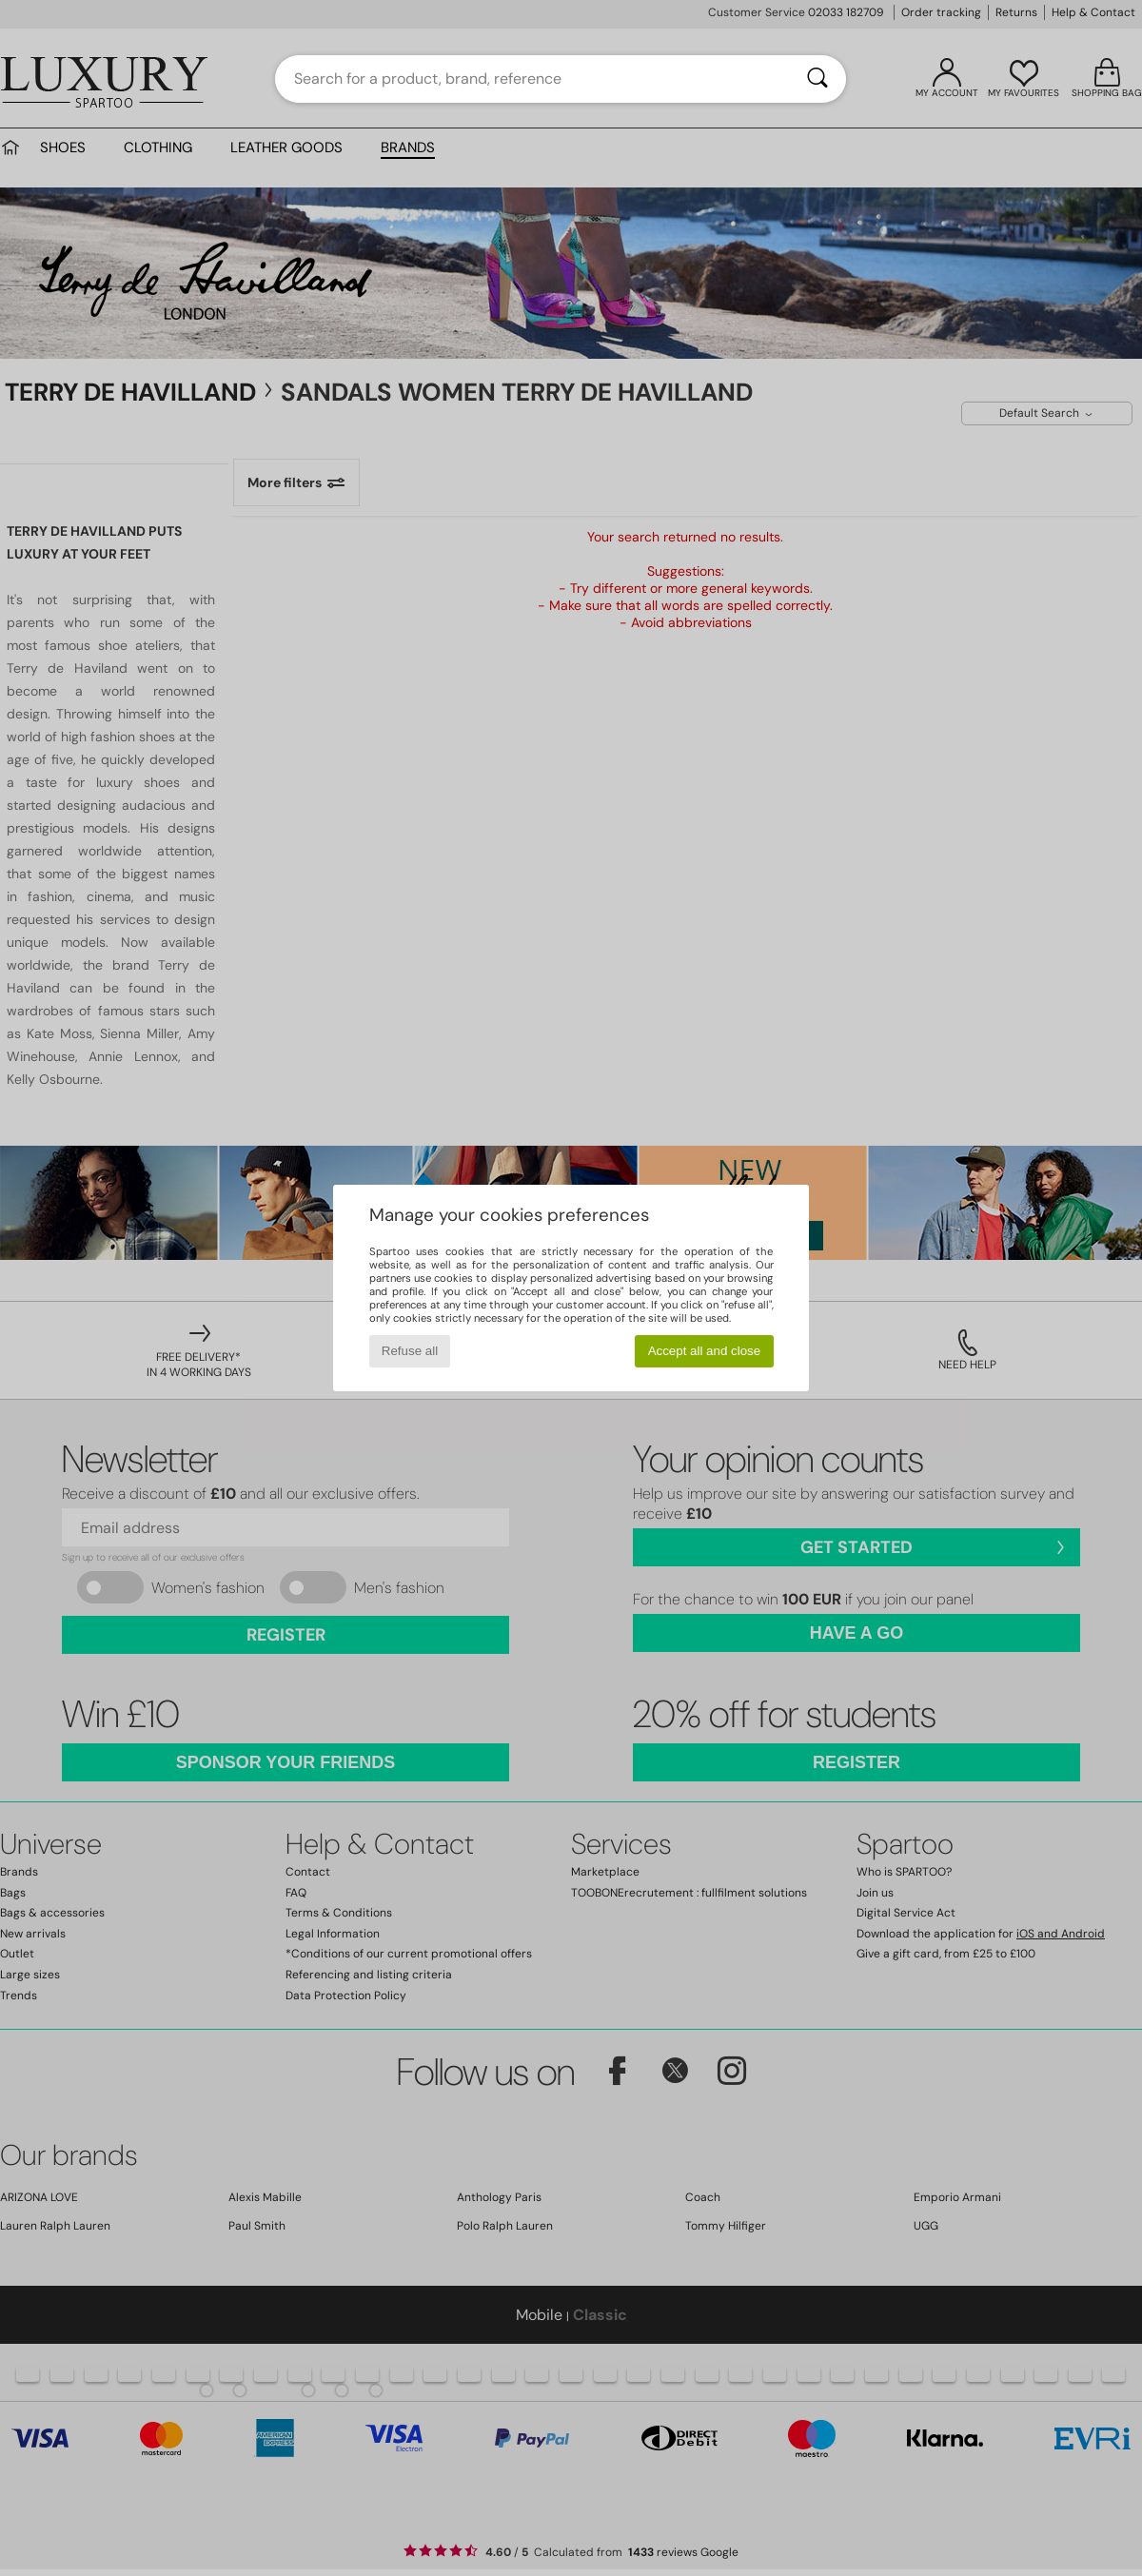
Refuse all (410, 1351)
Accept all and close (704, 1351)
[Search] (817, 79)
